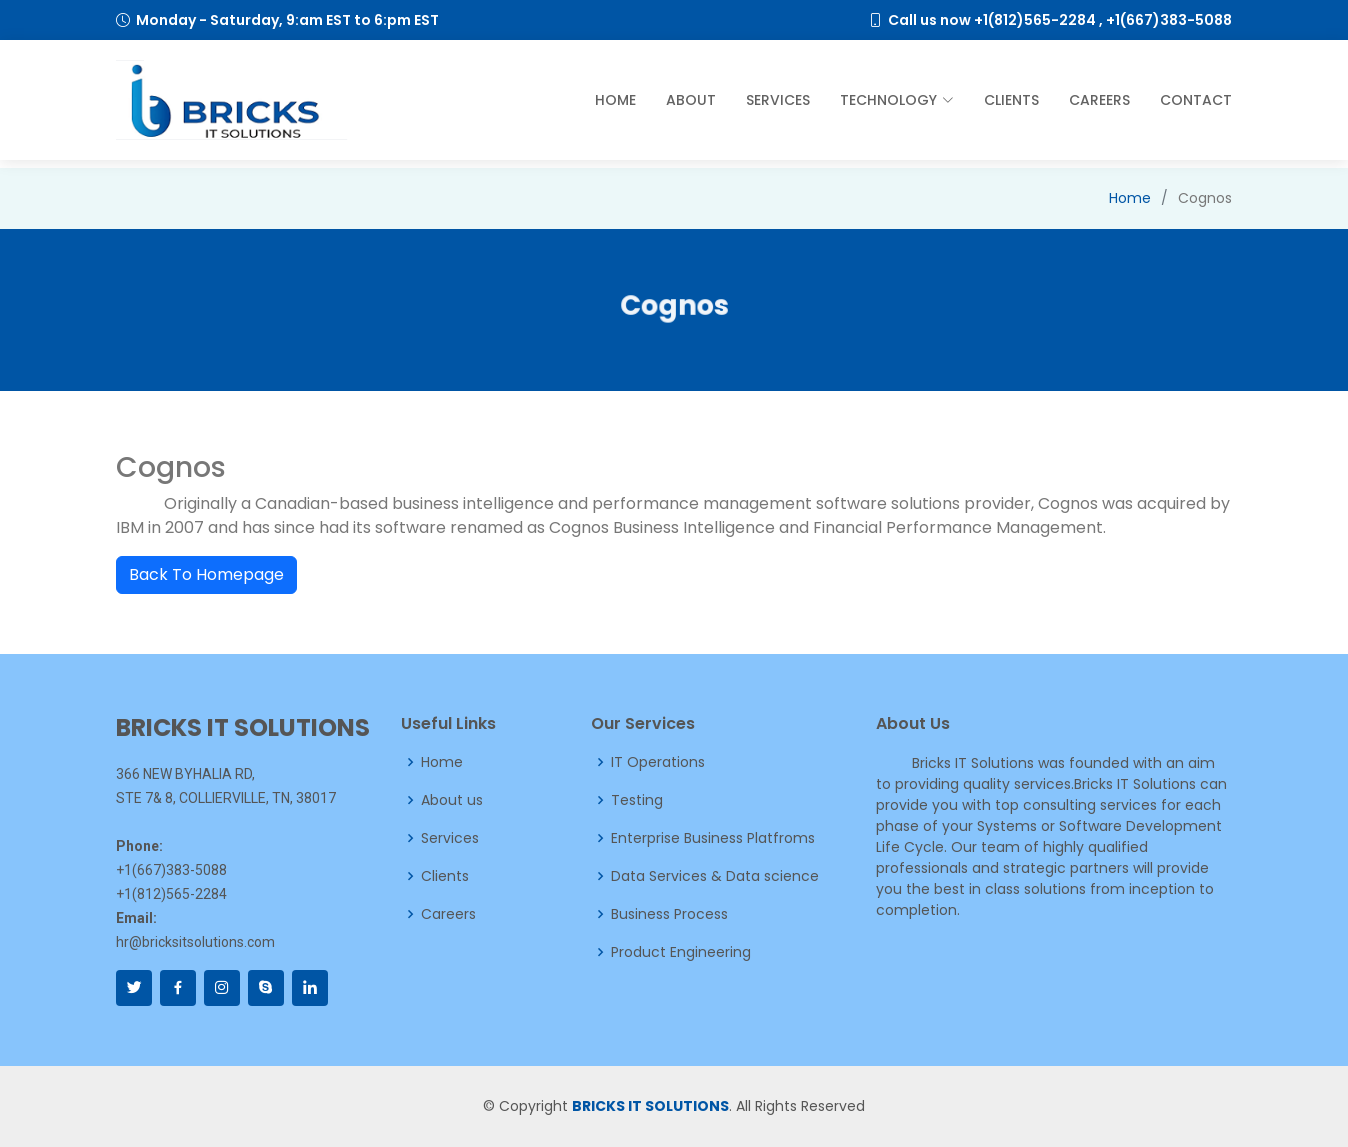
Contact (1196, 100)
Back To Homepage (206, 574)
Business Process (669, 914)
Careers (1099, 100)
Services (778, 100)
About (691, 100)
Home (615, 100)
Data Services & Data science (715, 876)
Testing (637, 800)
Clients (1011, 100)
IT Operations (658, 762)
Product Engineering (681, 952)
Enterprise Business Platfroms (713, 838)
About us (452, 800)
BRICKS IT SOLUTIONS (650, 1106)
